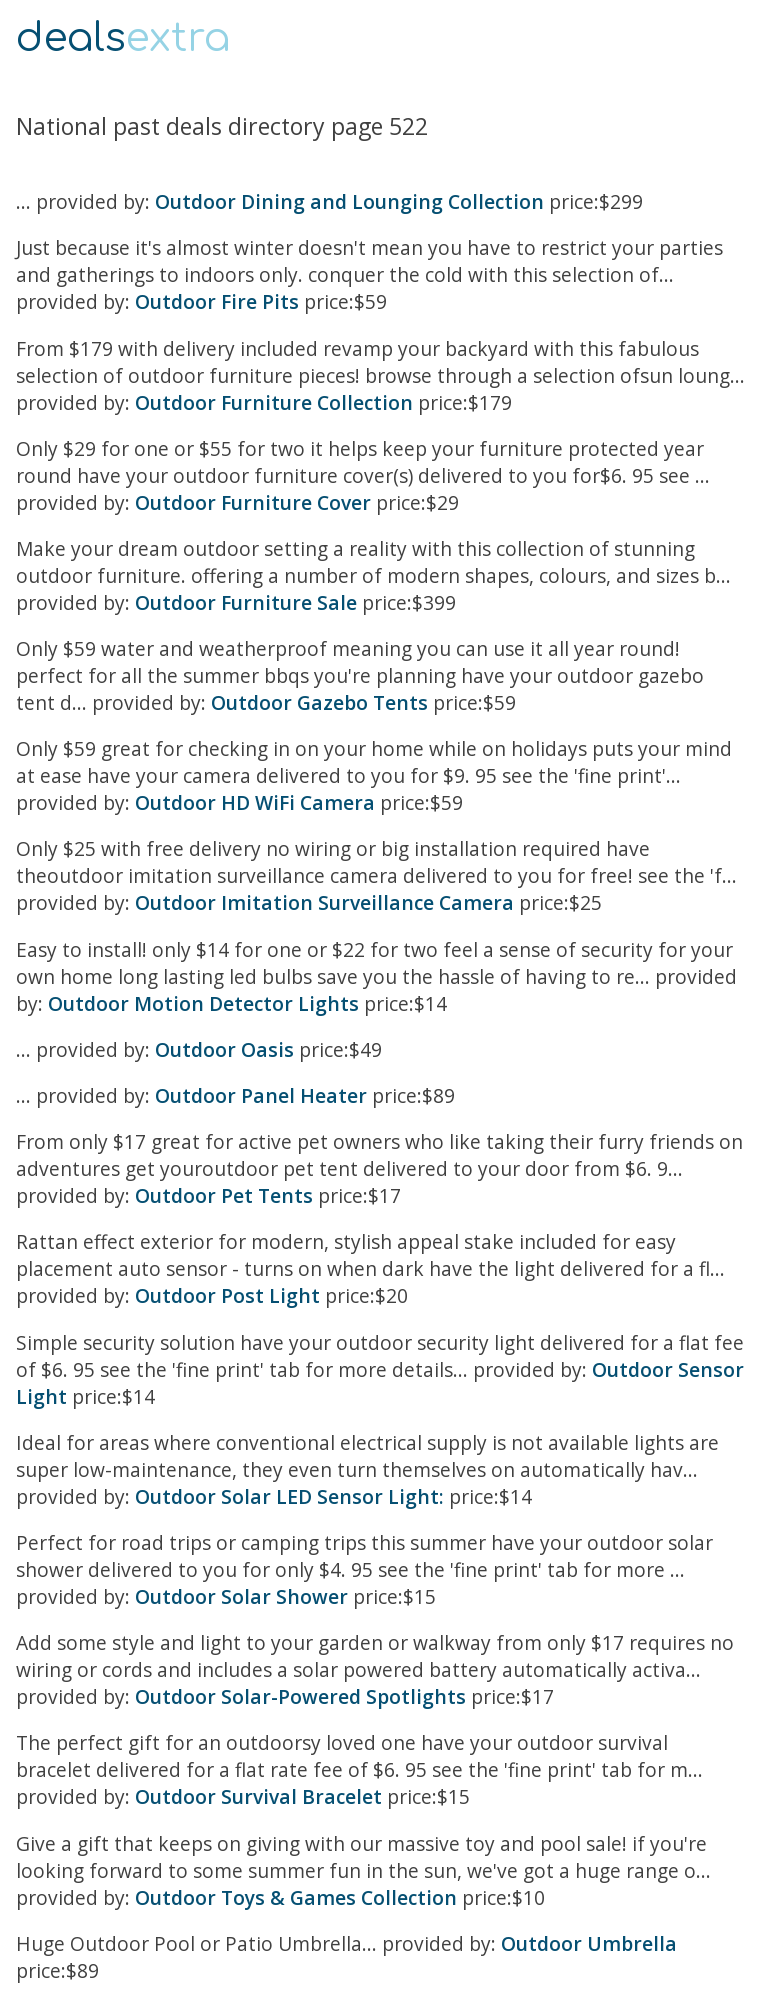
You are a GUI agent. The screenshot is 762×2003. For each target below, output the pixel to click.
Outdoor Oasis (224, 1049)
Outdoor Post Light (227, 1295)
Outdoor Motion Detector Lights (203, 1003)
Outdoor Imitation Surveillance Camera (324, 902)
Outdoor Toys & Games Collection (296, 1897)
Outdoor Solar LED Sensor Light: (289, 1496)
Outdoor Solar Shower (241, 1596)
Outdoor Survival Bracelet (258, 1796)
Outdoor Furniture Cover (253, 502)
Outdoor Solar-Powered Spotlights (300, 1696)
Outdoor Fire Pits (217, 301)
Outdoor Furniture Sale (246, 602)
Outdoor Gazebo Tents (319, 702)
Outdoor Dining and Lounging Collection (349, 201)
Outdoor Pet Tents (224, 1195)
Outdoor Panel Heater (261, 1095)
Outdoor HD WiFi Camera (255, 802)
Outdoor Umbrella (589, 1943)
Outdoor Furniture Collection (274, 402)
